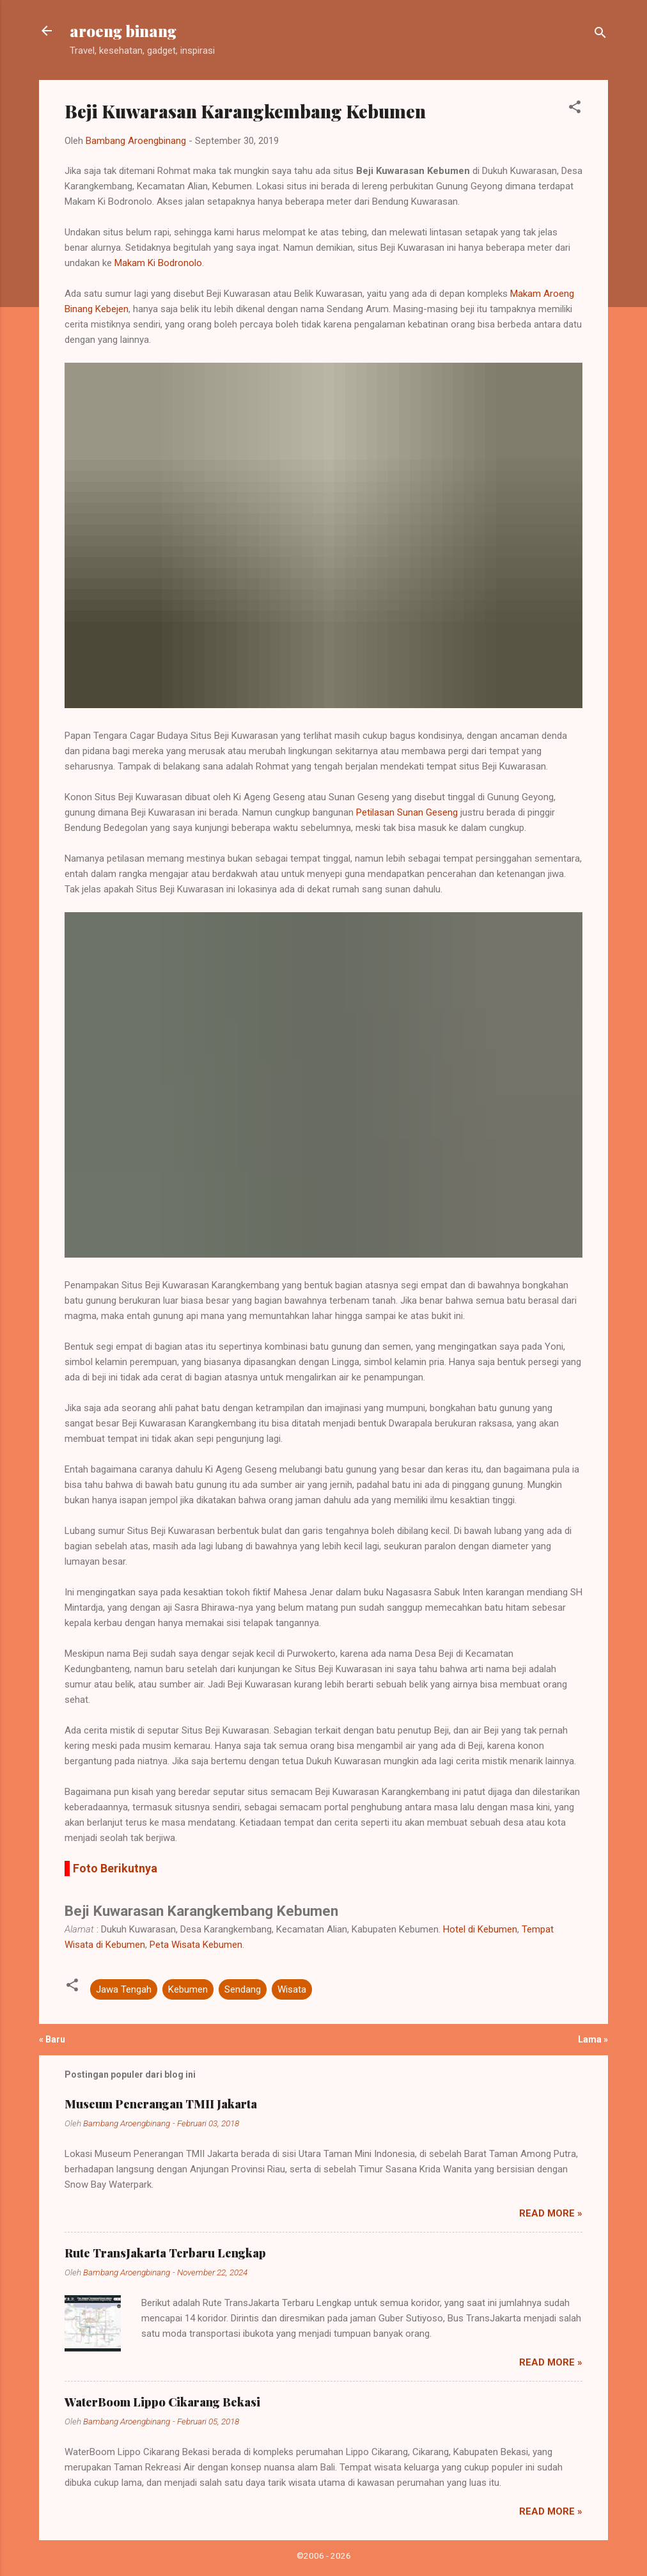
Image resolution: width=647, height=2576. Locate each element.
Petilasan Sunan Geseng (407, 812)
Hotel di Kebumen (480, 1929)
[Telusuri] (600, 34)
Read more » (550, 2213)
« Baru (52, 2039)
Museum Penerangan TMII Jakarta (161, 2104)
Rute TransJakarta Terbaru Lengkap (165, 2253)
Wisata (291, 1989)
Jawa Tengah (124, 1989)
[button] (574, 109)
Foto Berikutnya (115, 1868)
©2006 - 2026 (324, 2555)
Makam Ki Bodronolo (158, 263)
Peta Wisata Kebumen (196, 1944)
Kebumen (188, 1989)
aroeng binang (123, 30)
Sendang (242, 1989)
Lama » (593, 2039)
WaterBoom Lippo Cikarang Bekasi (162, 2402)
